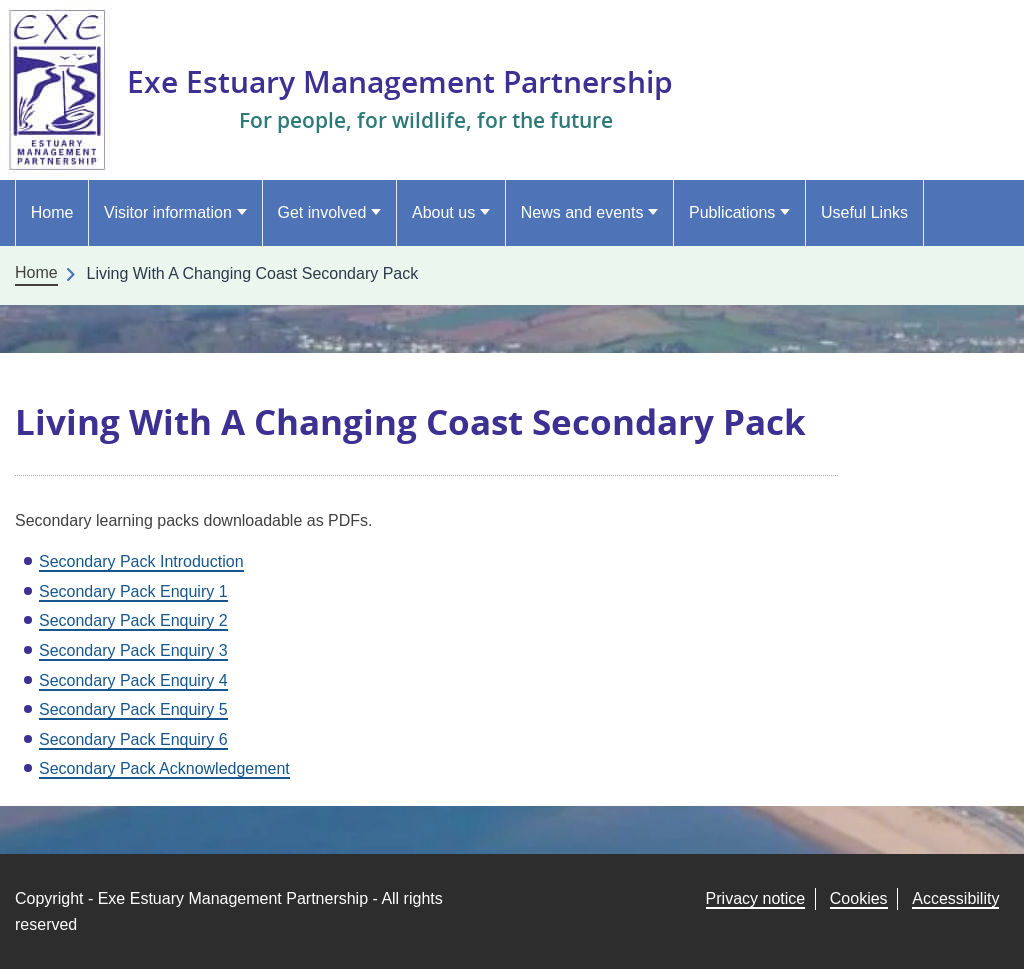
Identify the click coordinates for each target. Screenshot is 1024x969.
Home (52, 212)
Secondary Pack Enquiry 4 (133, 680)
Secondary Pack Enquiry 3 (133, 650)
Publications (732, 212)
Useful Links (864, 212)
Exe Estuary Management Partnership (419, 80)
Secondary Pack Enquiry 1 (133, 591)
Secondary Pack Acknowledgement (164, 768)
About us (443, 212)
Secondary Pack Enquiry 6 (133, 739)
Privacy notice (756, 898)
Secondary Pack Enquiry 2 (133, 620)
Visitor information (168, 212)
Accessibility (955, 898)
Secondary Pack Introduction (141, 561)
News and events (582, 212)
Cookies (859, 898)
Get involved (321, 212)
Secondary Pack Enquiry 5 (133, 709)
